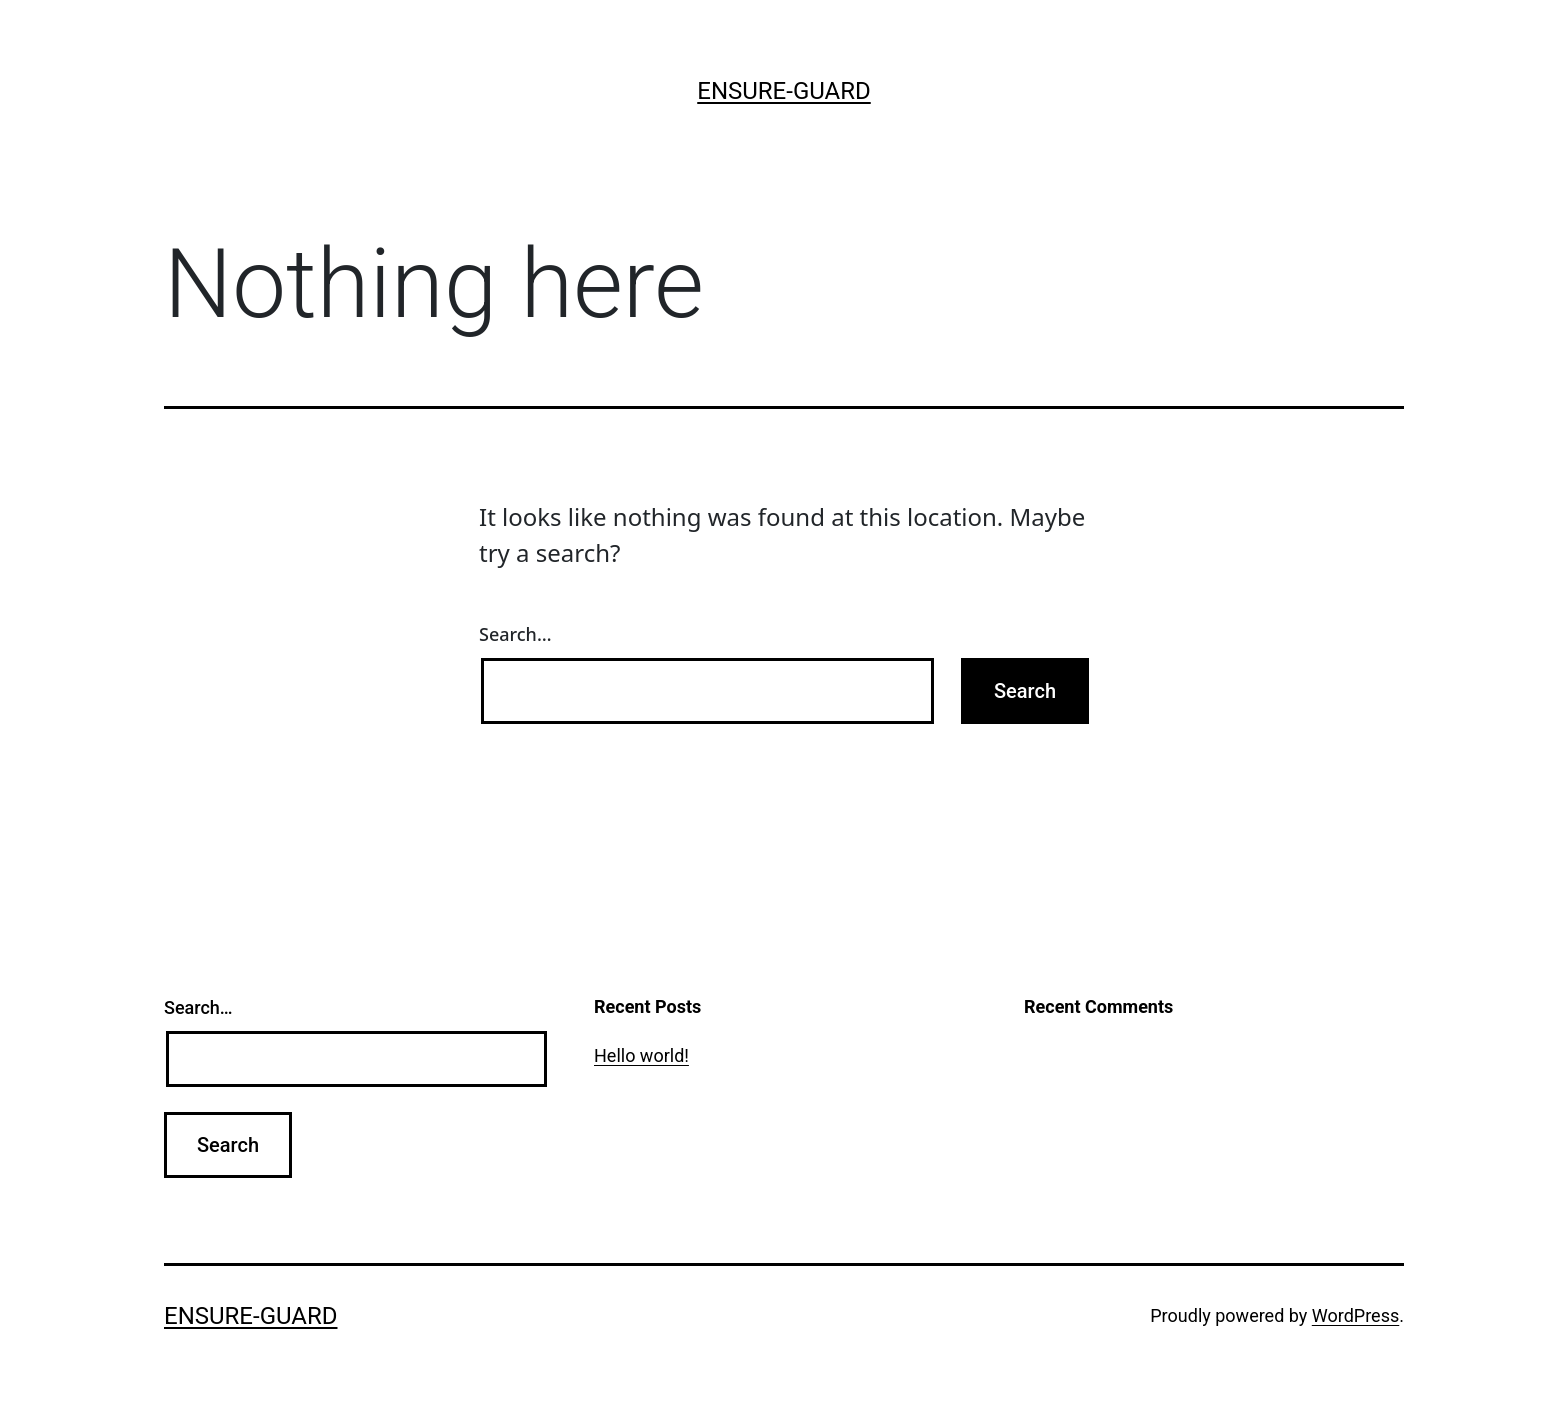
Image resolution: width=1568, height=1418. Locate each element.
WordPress (1355, 1315)
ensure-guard (783, 91)
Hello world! (641, 1055)
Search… (515, 634)
